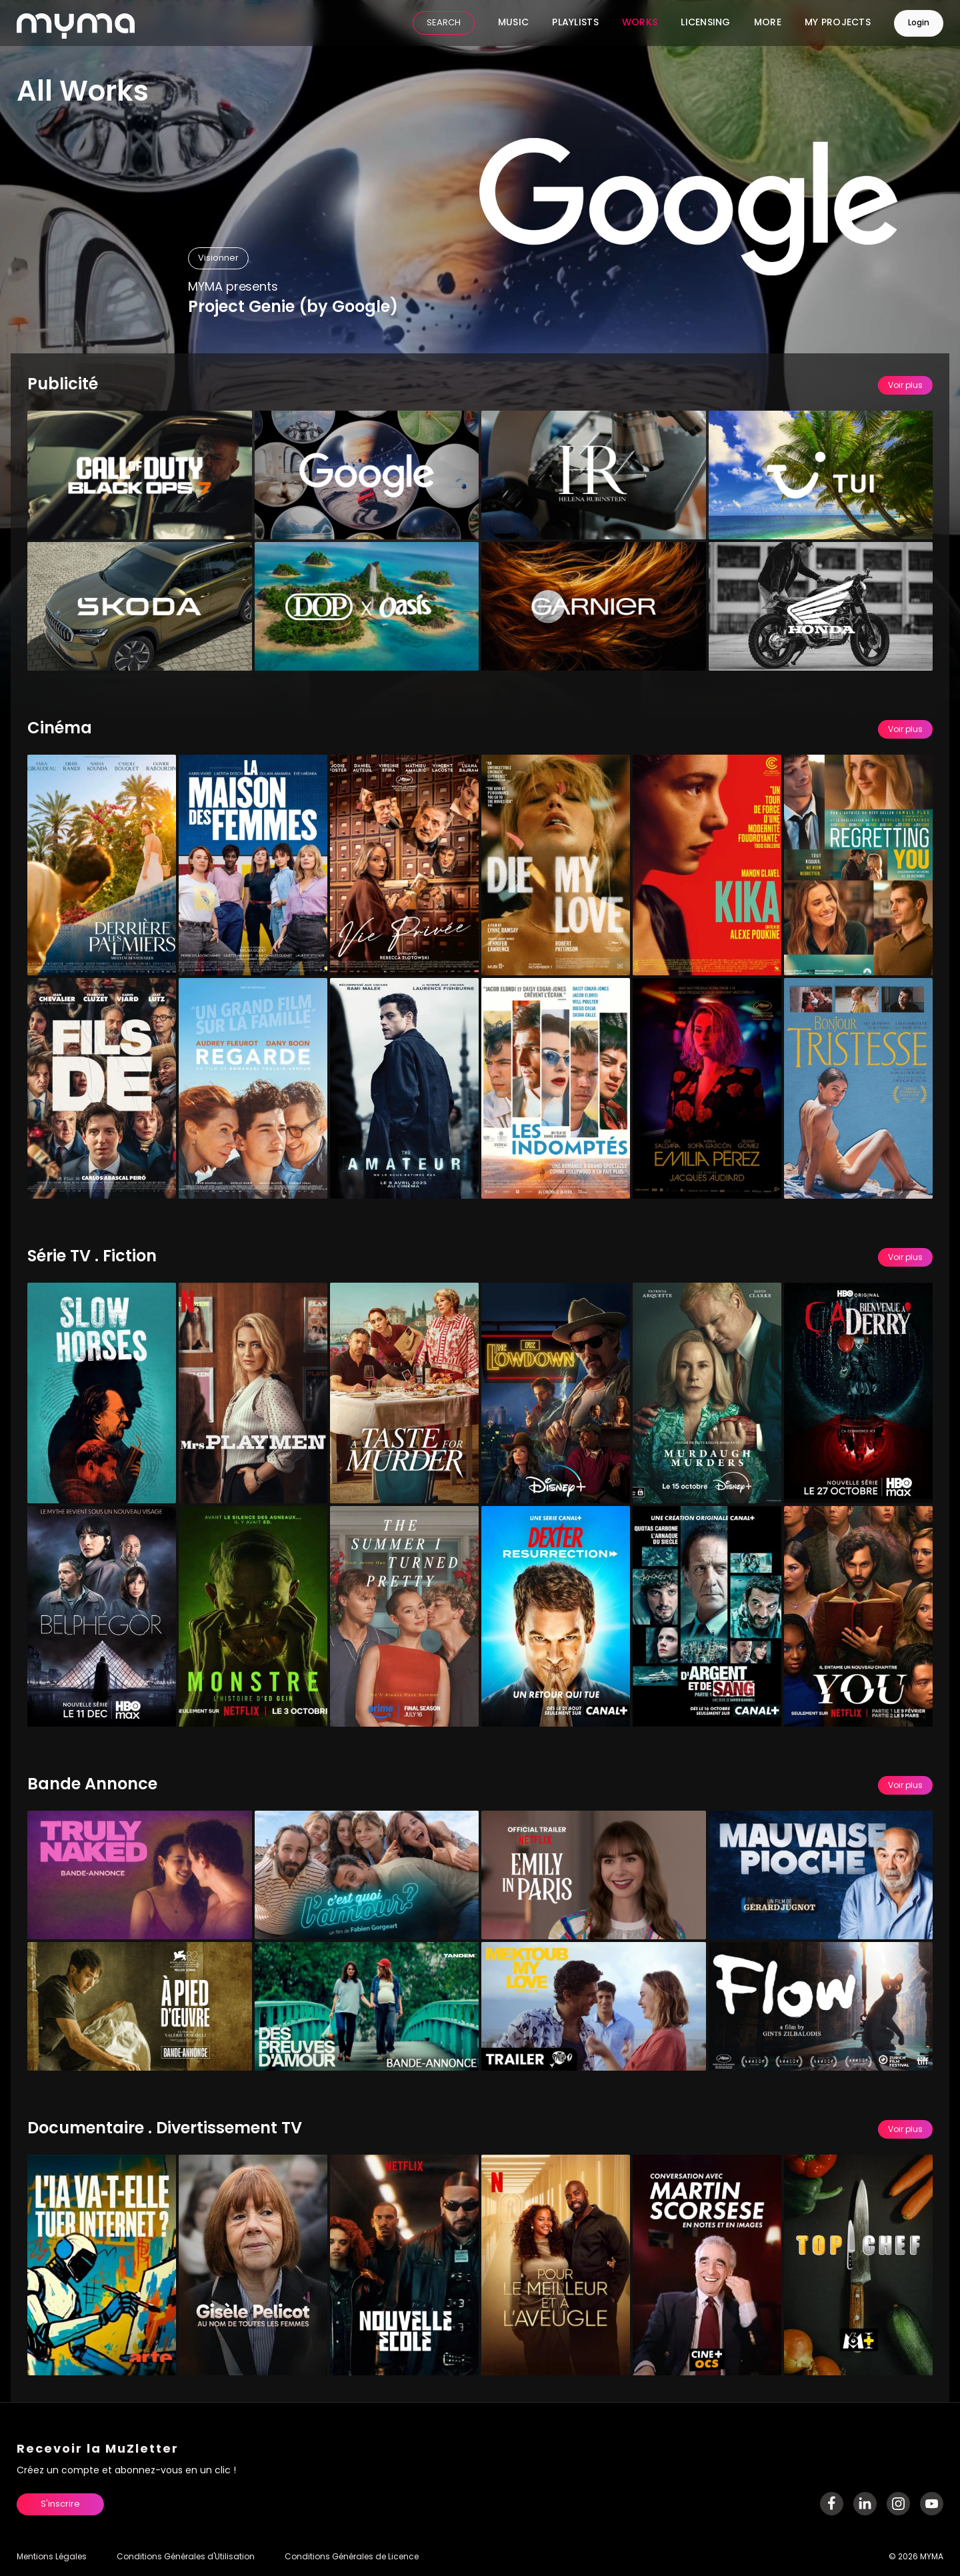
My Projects (838, 23)
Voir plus (905, 386)
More (767, 23)
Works (639, 23)
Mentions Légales (52, 2557)
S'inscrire (60, 2504)
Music (513, 23)
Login (918, 23)
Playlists (575, 23)
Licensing (706, 23)
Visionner (218, 258)
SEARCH (444, 23)
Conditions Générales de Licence (352, 2557)
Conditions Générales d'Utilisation (186, 2557)
